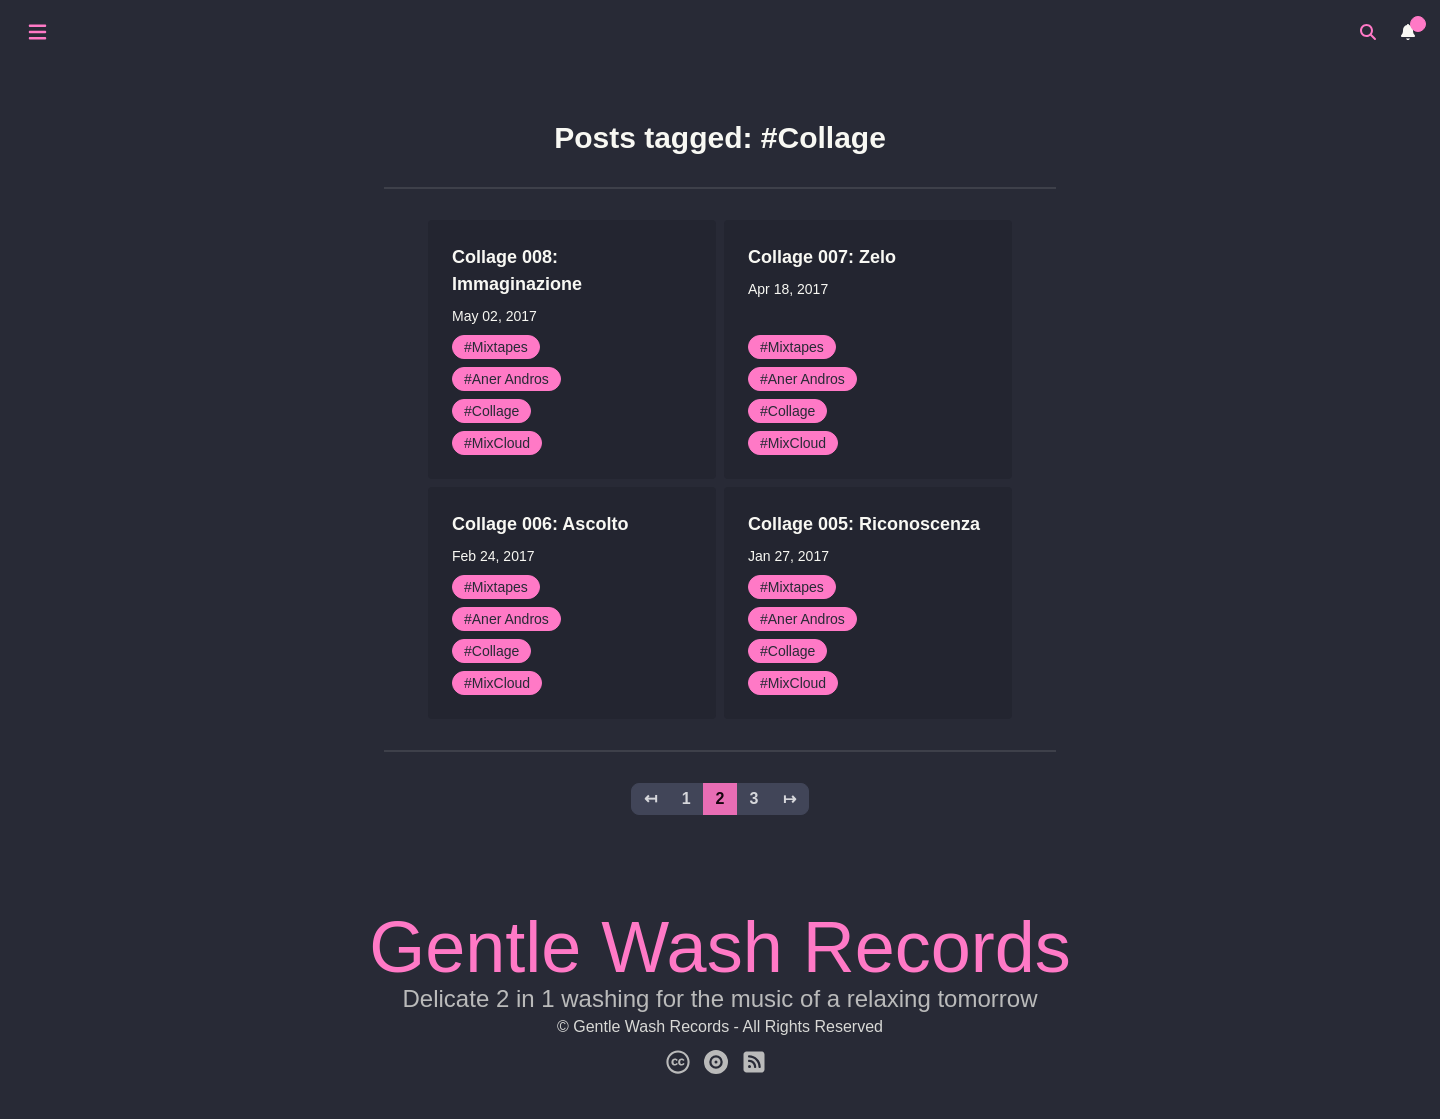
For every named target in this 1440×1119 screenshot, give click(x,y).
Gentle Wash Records (720, 947)
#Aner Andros (506, 379)
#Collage (491, 411)
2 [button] (720, 798)
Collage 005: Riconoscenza (864, 524)
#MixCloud (497, 443)
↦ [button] (789, 798)
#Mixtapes (496, 347)
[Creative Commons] (678, 1063)
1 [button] (686, 798)
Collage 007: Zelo (822, 257)
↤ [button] (650, 798)
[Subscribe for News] (754, 1063)
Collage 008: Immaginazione (517, 270)
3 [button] (753, 798)
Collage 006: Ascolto (540, 524)
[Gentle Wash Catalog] (716, 1063)
